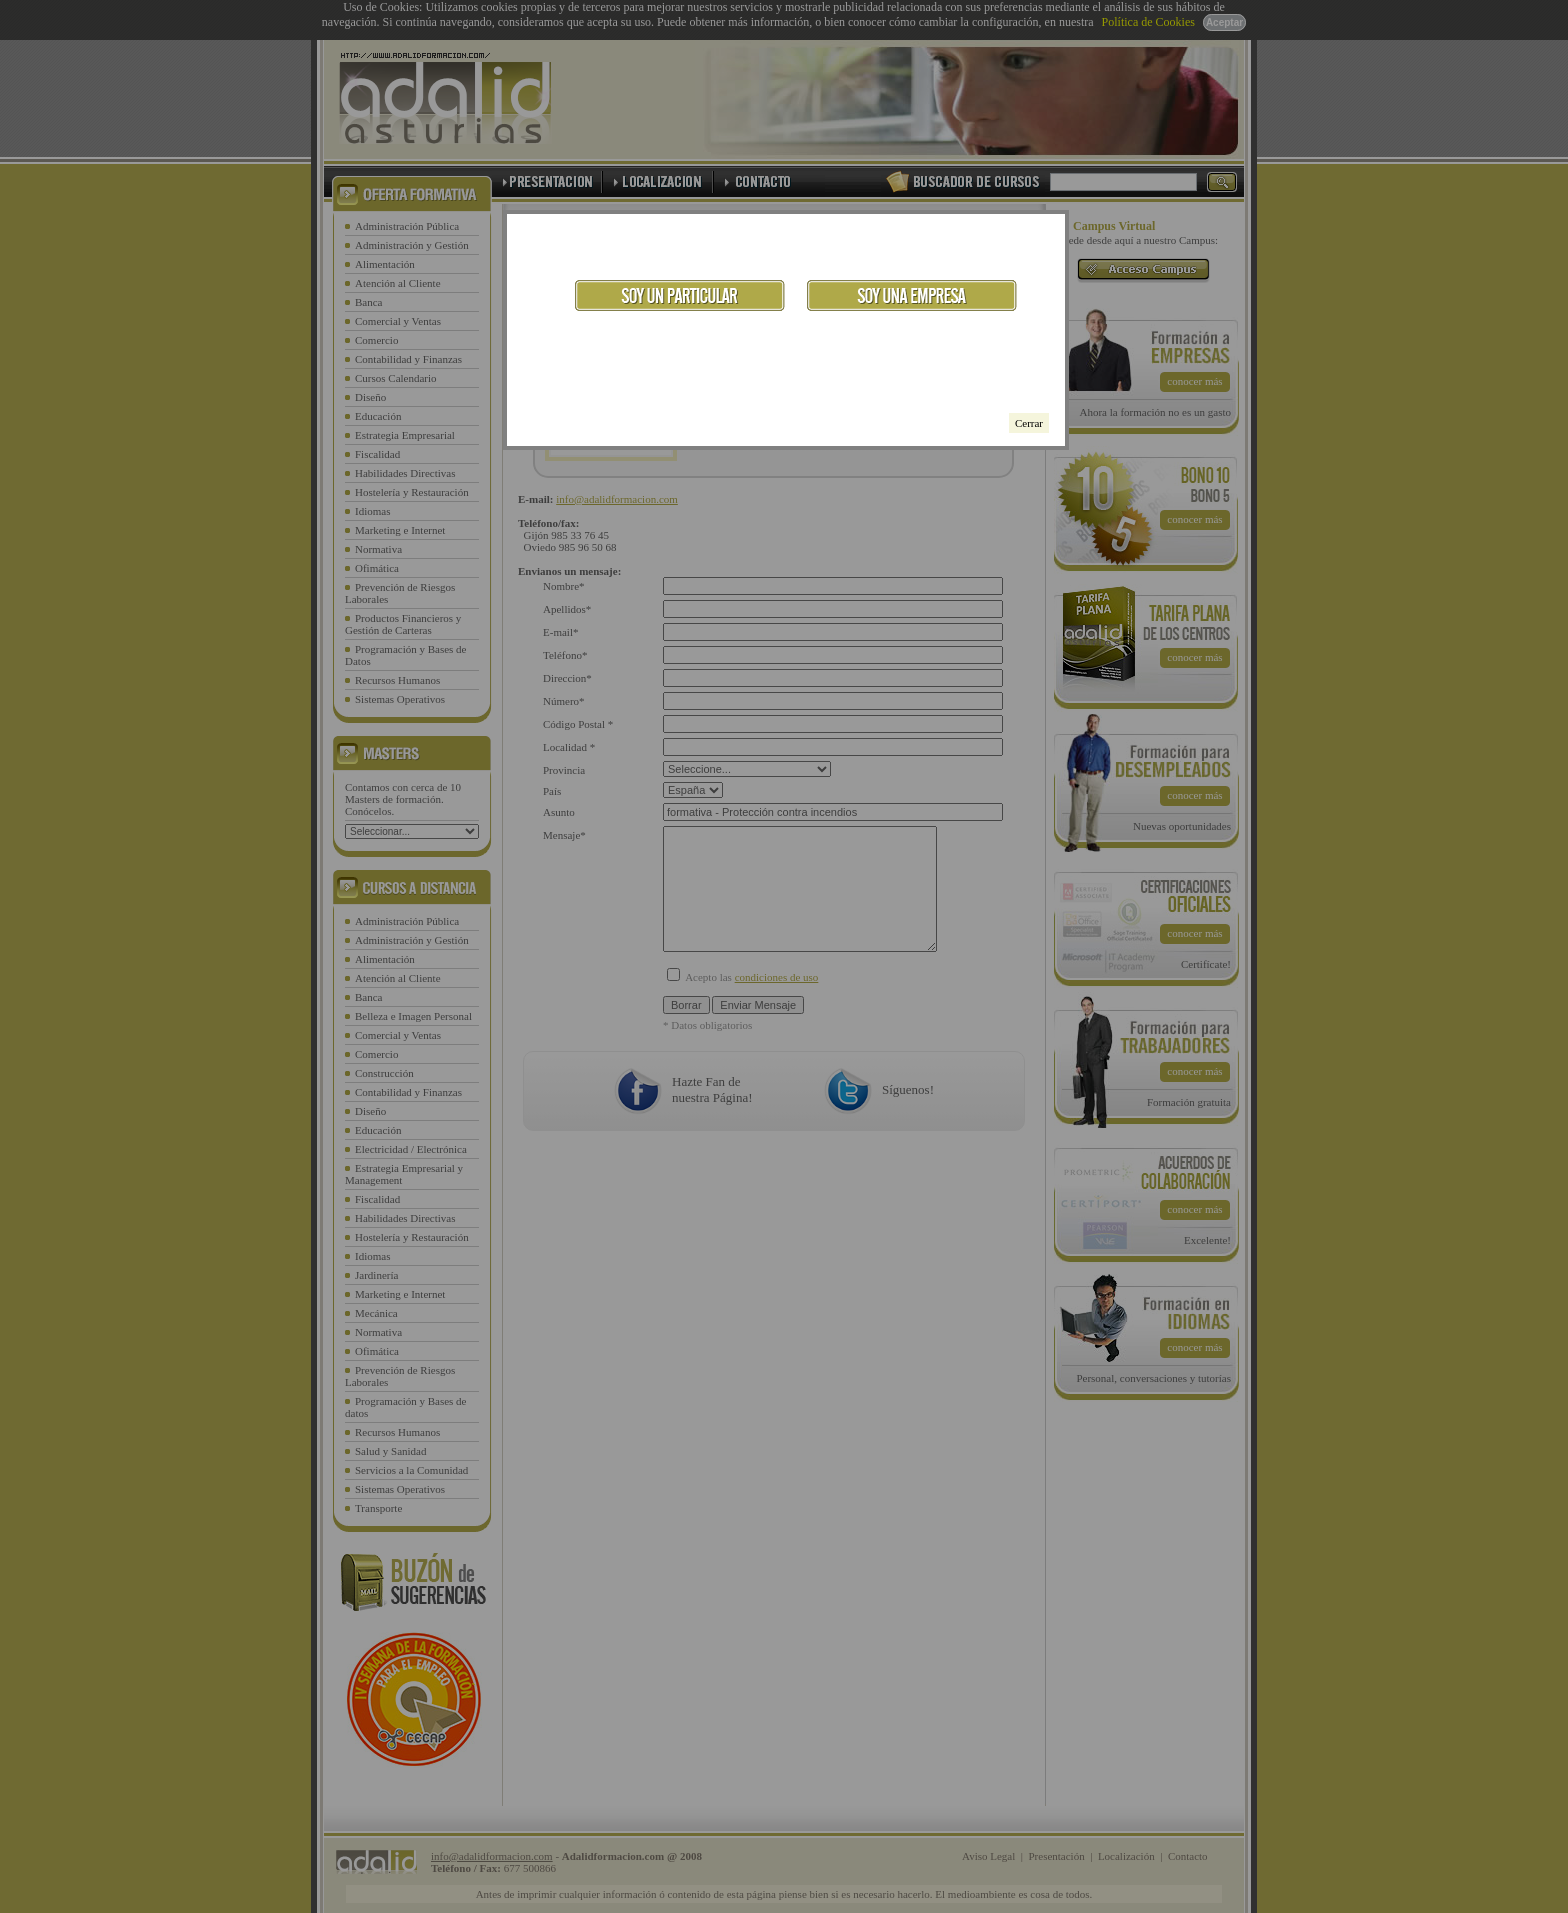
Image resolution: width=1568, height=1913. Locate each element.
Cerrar (1029, 423)
